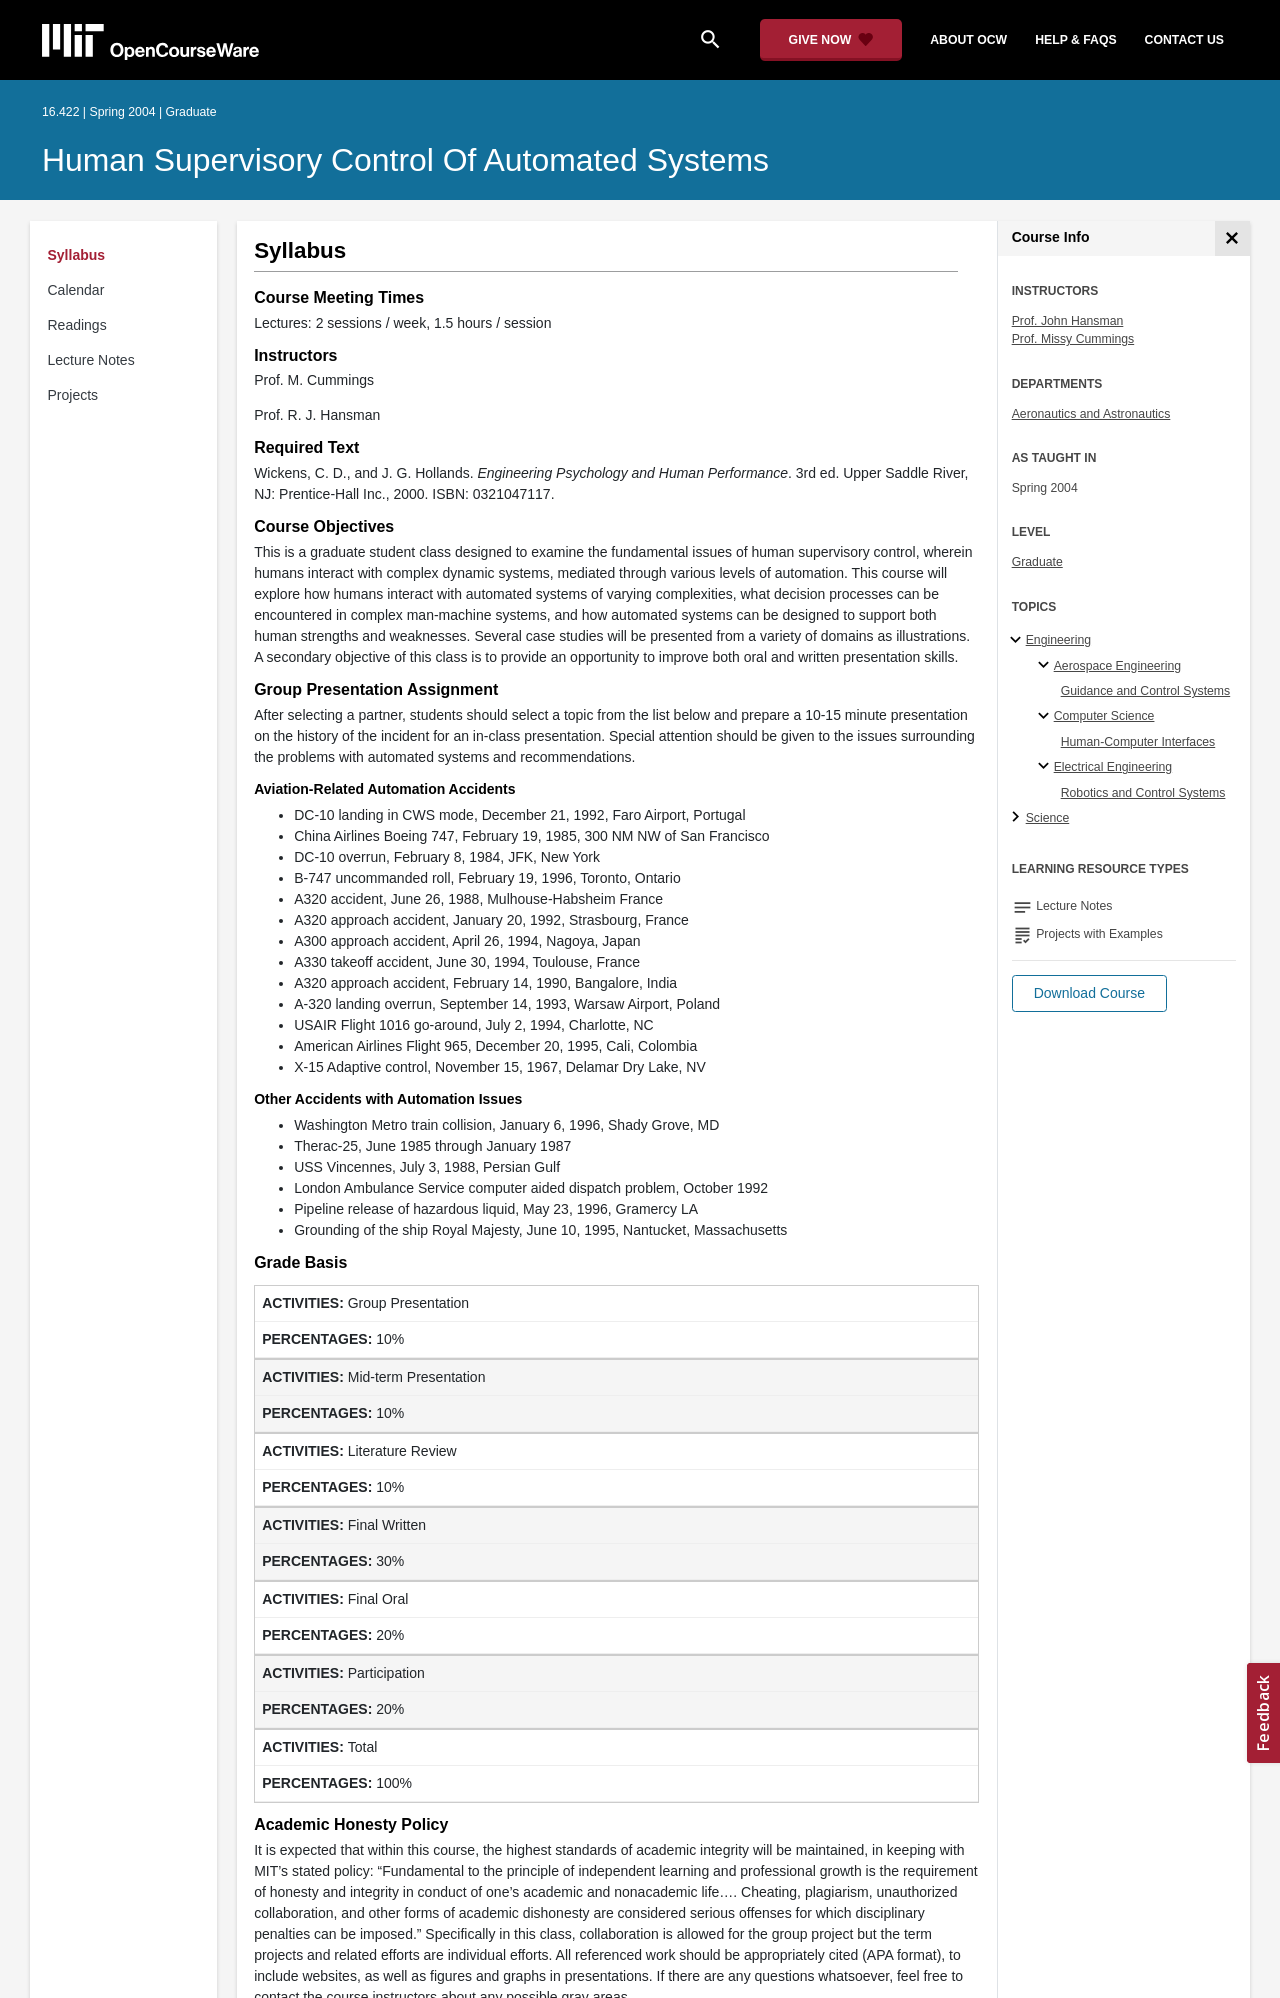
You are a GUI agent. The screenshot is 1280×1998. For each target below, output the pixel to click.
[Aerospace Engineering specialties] (1046, 666)
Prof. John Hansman (1068, 321)
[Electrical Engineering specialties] (1046, 767)
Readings (77, 325)
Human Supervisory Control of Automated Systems (405, 160)
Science (1048, 818)
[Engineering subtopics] (1018, 641)
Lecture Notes (91, 360)
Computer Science (1104, 716)
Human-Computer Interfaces (1138, 742)
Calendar (76, 290)
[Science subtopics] (1018, 818)
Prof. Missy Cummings (1073, 339)
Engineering (1058, 640)
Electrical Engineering (1113, 767)
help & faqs (1075, 40)
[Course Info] (1232, 238)
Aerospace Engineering (1117, 666)
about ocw (968, 40)
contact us (1184, 40)
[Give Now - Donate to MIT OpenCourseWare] (831, 40)
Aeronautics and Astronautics (1091, 414)
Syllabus (77, 255)
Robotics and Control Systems (1143, 793)
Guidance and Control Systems (1146, 691)
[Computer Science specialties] (1046, 717)
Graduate (1037, 562)
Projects (73, 395)
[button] (1089, 993)
